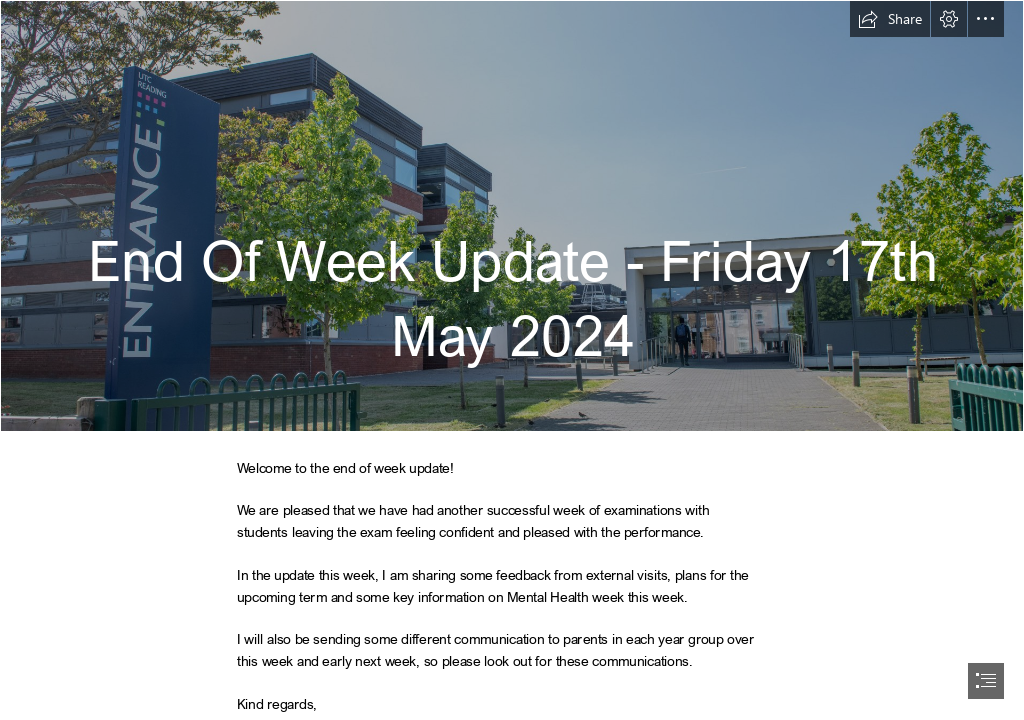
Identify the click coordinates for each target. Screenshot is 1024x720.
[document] (512, 360)
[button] (890, 19)
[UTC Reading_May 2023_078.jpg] (512, 216)
